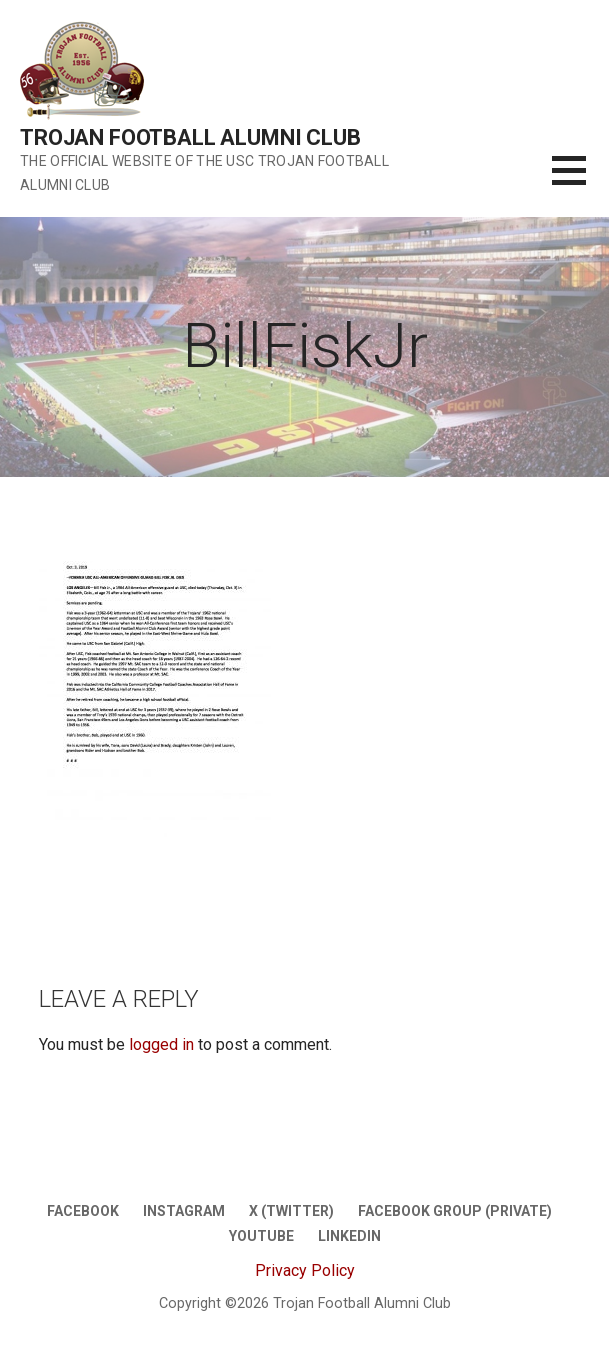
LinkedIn (349, 1236)
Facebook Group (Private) (455, 1211)
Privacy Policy (305, 1270)
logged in (161, 1044)
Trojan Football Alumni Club (190, 137)
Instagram (184, 1211)
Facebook (83, 1211)
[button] (580, 182)
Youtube (261, 1236)
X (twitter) (291, 1211)
